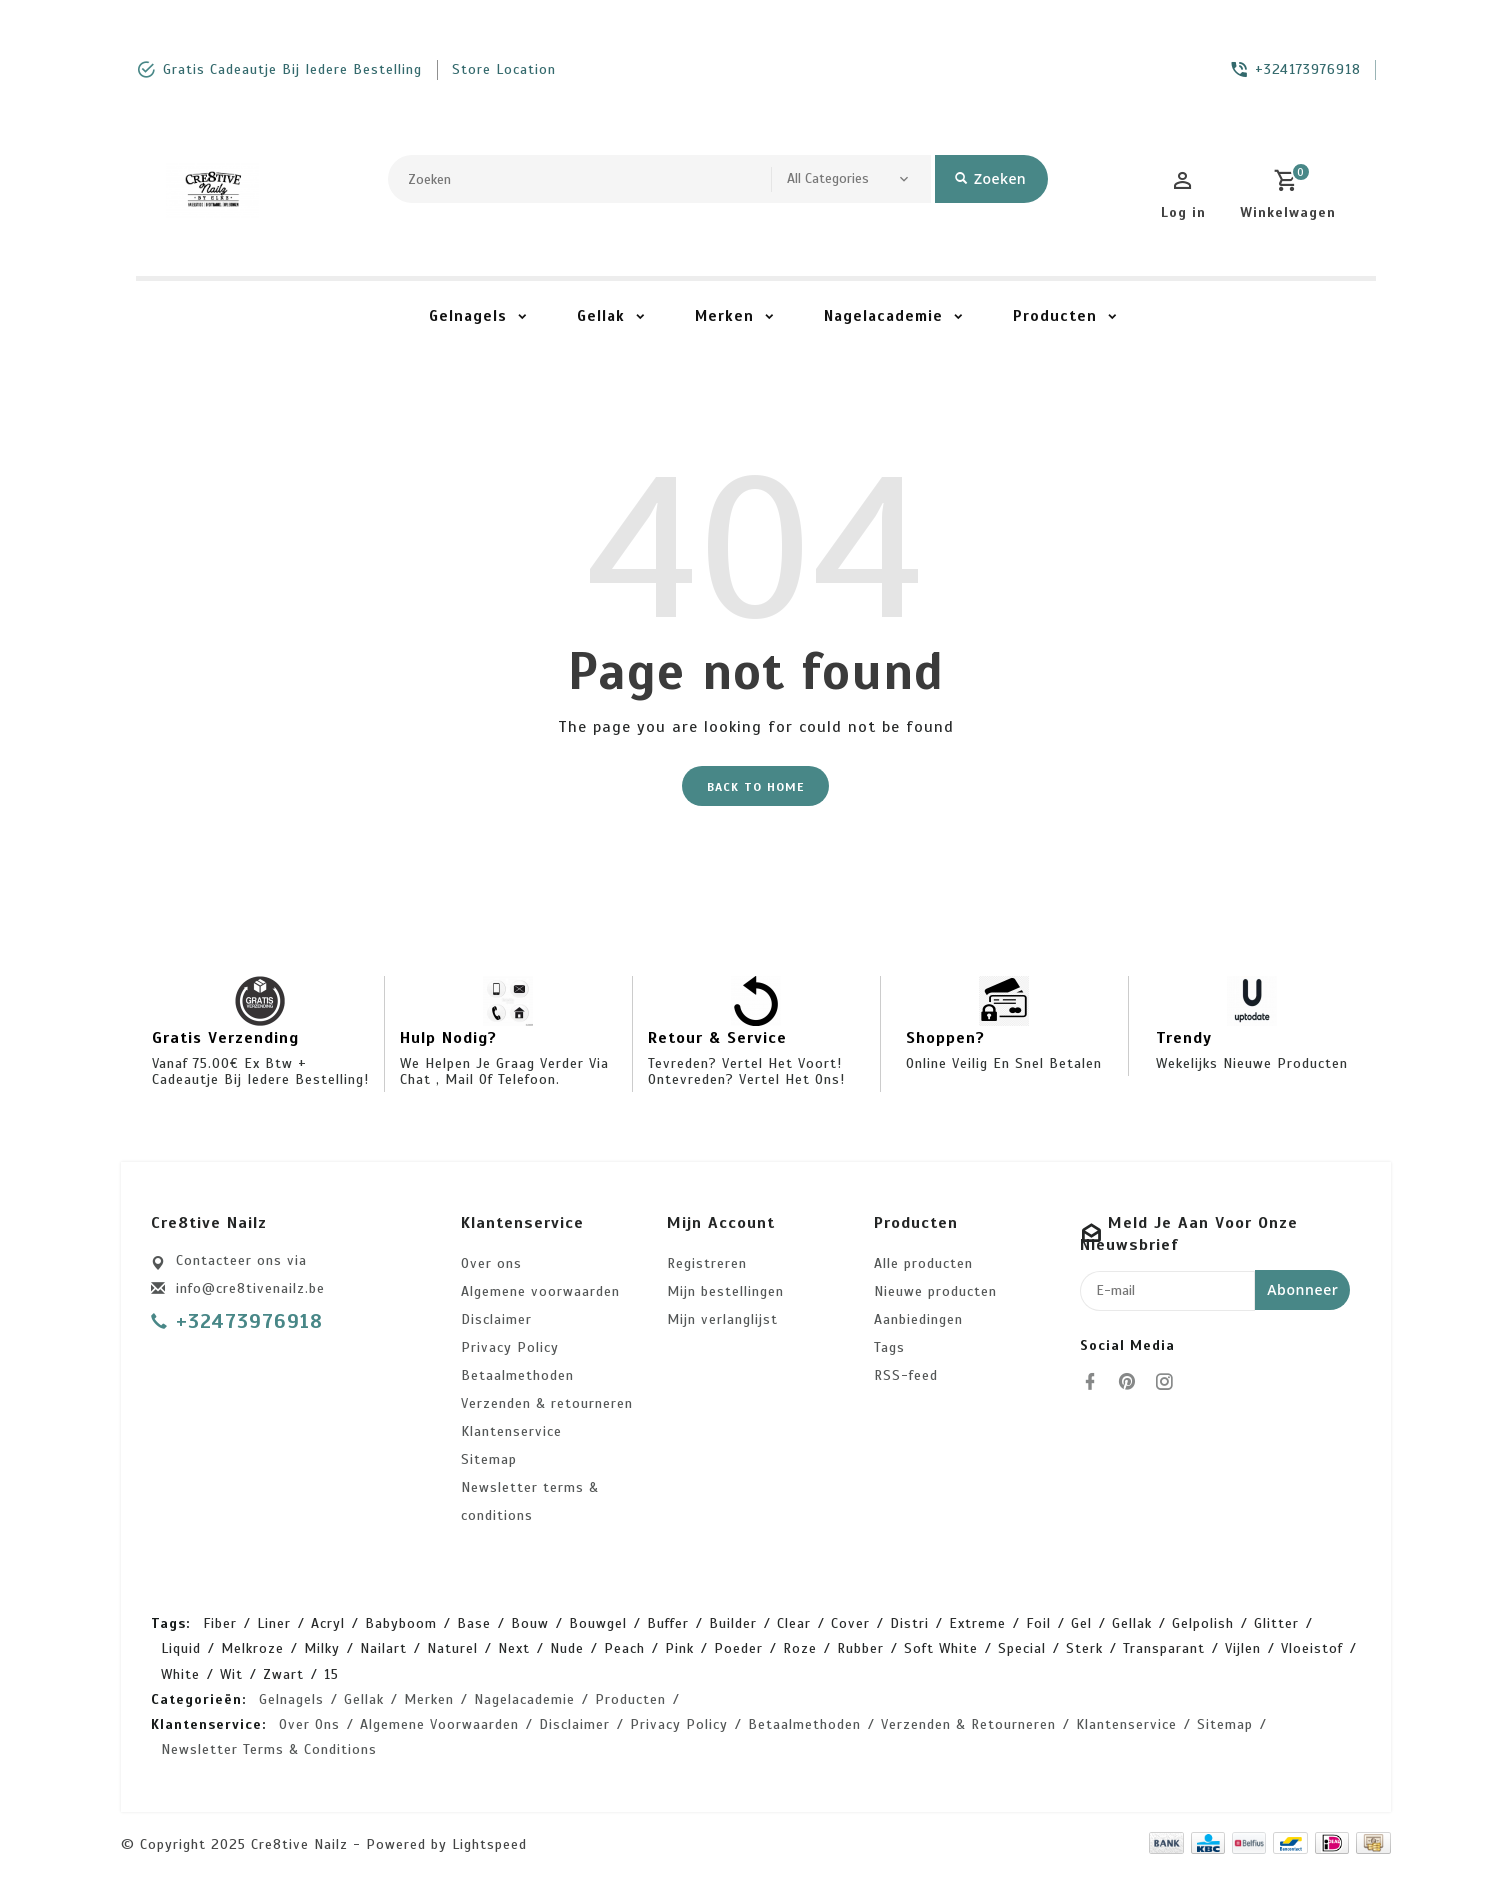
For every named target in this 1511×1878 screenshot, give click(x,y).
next (514, 1649)
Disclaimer (496, 1319)
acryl (328, 1623)
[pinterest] (1133, 1382)
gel (1081, 1623)
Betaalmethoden (517, 1375)
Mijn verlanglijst (722, 1319)
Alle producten (923, 1263)
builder (733, 1623)
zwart (283, 1674)
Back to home (755, 787)
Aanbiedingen (918, 1319)
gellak (1132, 1623)
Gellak (601, 316)
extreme (977, 1623)
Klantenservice (511, 1431)
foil (1038, 1623)
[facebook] (1096, 1382)
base (474, 1623)
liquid (181, 1649)
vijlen (1243, 1649)
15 (331, 1674)
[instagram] (1170, 1382)
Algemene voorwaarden (540, 1291)
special (1022, 1649)
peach (624, 1649)
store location (504, 69)
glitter (1276, 1623)
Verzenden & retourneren (547, 1403)
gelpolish (1203, 1623)
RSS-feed (906, 1375)
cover (850, 1623)
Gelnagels (468, 316)
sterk (1084, 1649)
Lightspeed (489, 1845)
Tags (889, 1347)
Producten (1055, 316)
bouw (530, 1623)
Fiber (220, 1623)
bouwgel (598, 1623)
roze (800, 1649)
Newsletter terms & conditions (530, 1501)
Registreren (707, 1263)
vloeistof (1312, 1649)
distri (909, 1623)
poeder (738, 1649)
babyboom (401, 1623)
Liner (274, 1623)
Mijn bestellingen (725, 1291)
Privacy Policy (510, 1347)
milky (322, 1649)
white (180, 1674)
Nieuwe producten (935, 1291)
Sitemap (489, 1459)
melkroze (252, 1649)
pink (679, 1649)
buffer (668, 1623)
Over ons (491, 1263)
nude (567, 1649)
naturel (452, 1649)
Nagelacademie (883, 316)
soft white (941, 1649)
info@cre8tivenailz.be (250, 1288)
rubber (860, 1649)
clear (794, 1623)
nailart (383, 1649)
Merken (724, 316)
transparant (1164, 1649)
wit (231, 1674)
